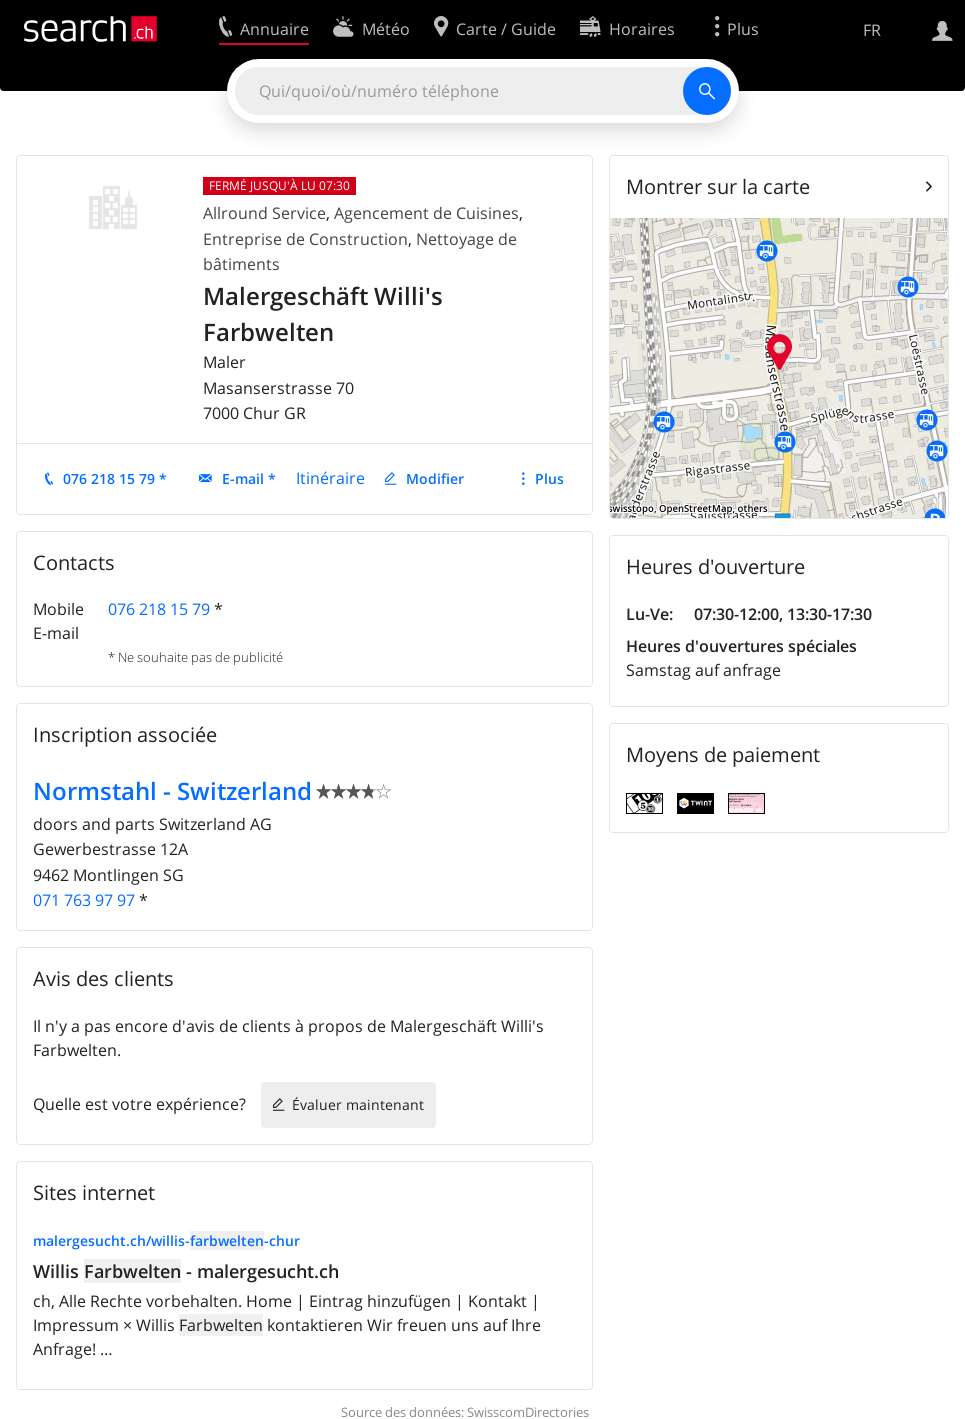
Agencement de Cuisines (426, 213)
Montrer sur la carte (718, 186)
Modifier (435, 478)
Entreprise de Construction (305, 239)
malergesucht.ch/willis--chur (166, 1240)
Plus (549, 478)
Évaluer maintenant (358, 1104)
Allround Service (264, 213)
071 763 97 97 (84, 900)
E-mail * (249, 478)
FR (872, 30)
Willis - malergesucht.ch (186, 1271)
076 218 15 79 (159, 609)
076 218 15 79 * (115, 478)
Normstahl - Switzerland (172, 790)
